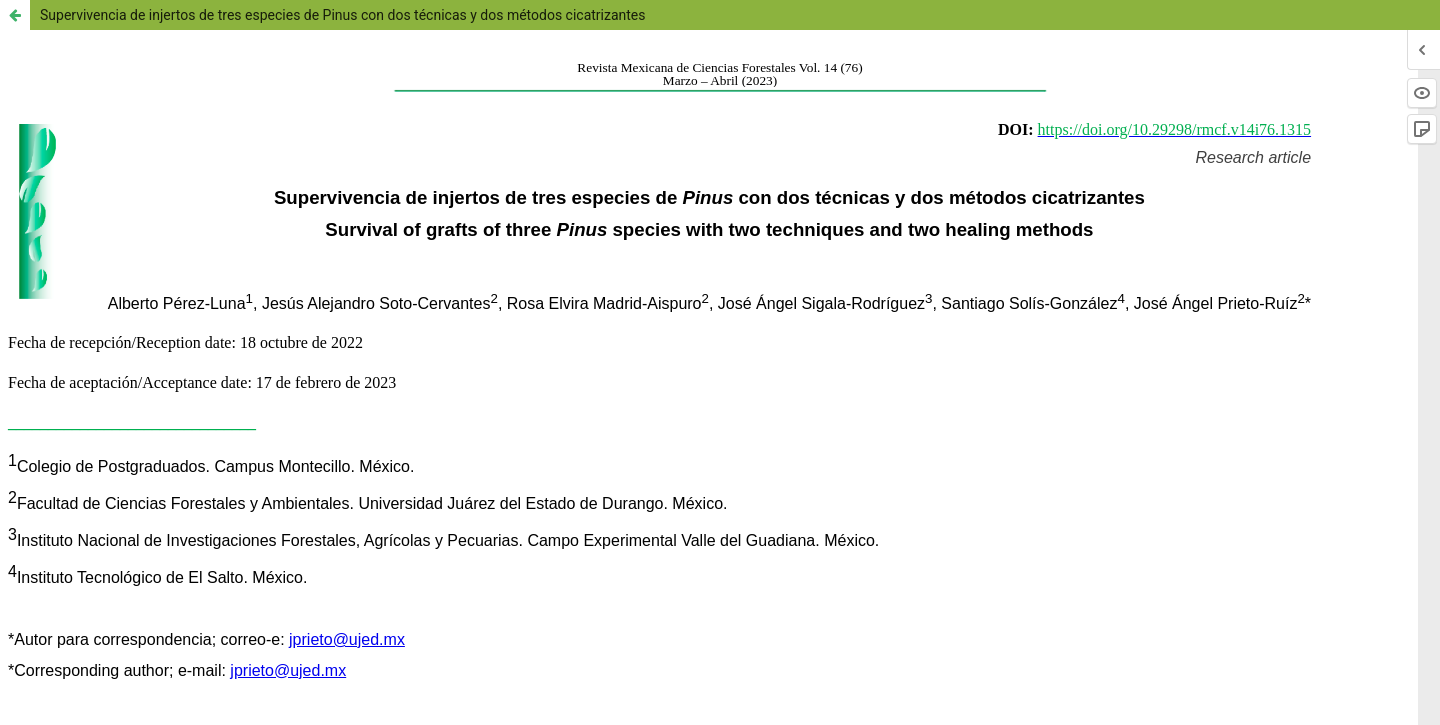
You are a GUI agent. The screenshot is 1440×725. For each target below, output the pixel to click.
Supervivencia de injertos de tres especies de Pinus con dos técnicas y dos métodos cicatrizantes (343, 15)
